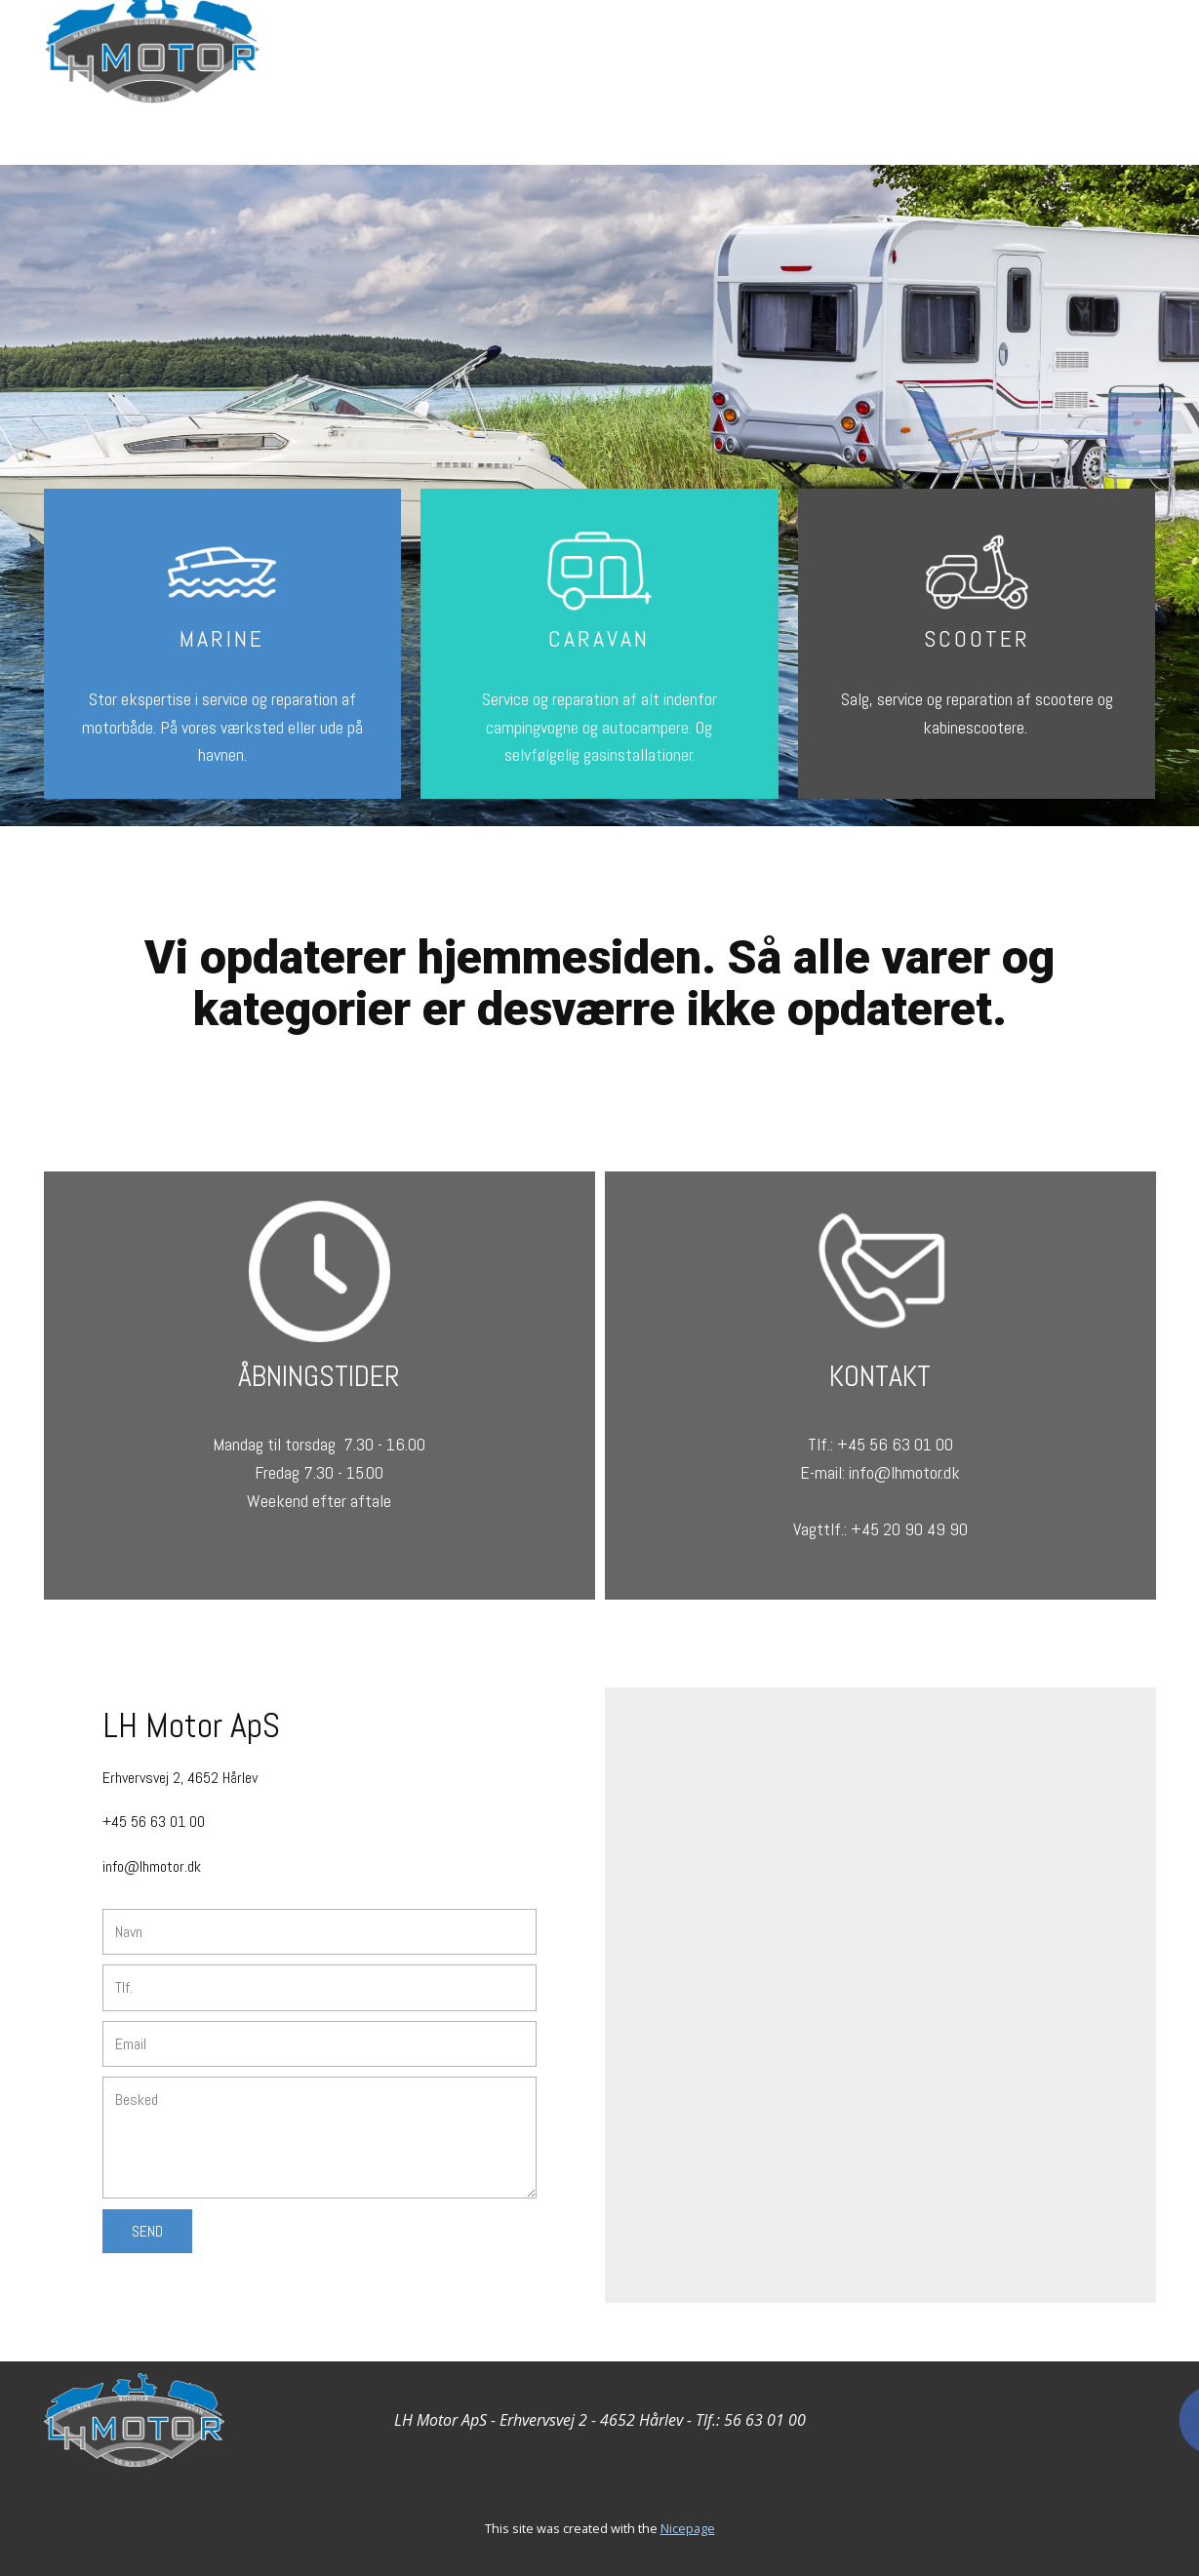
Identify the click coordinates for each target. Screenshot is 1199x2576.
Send (147, 2231)
